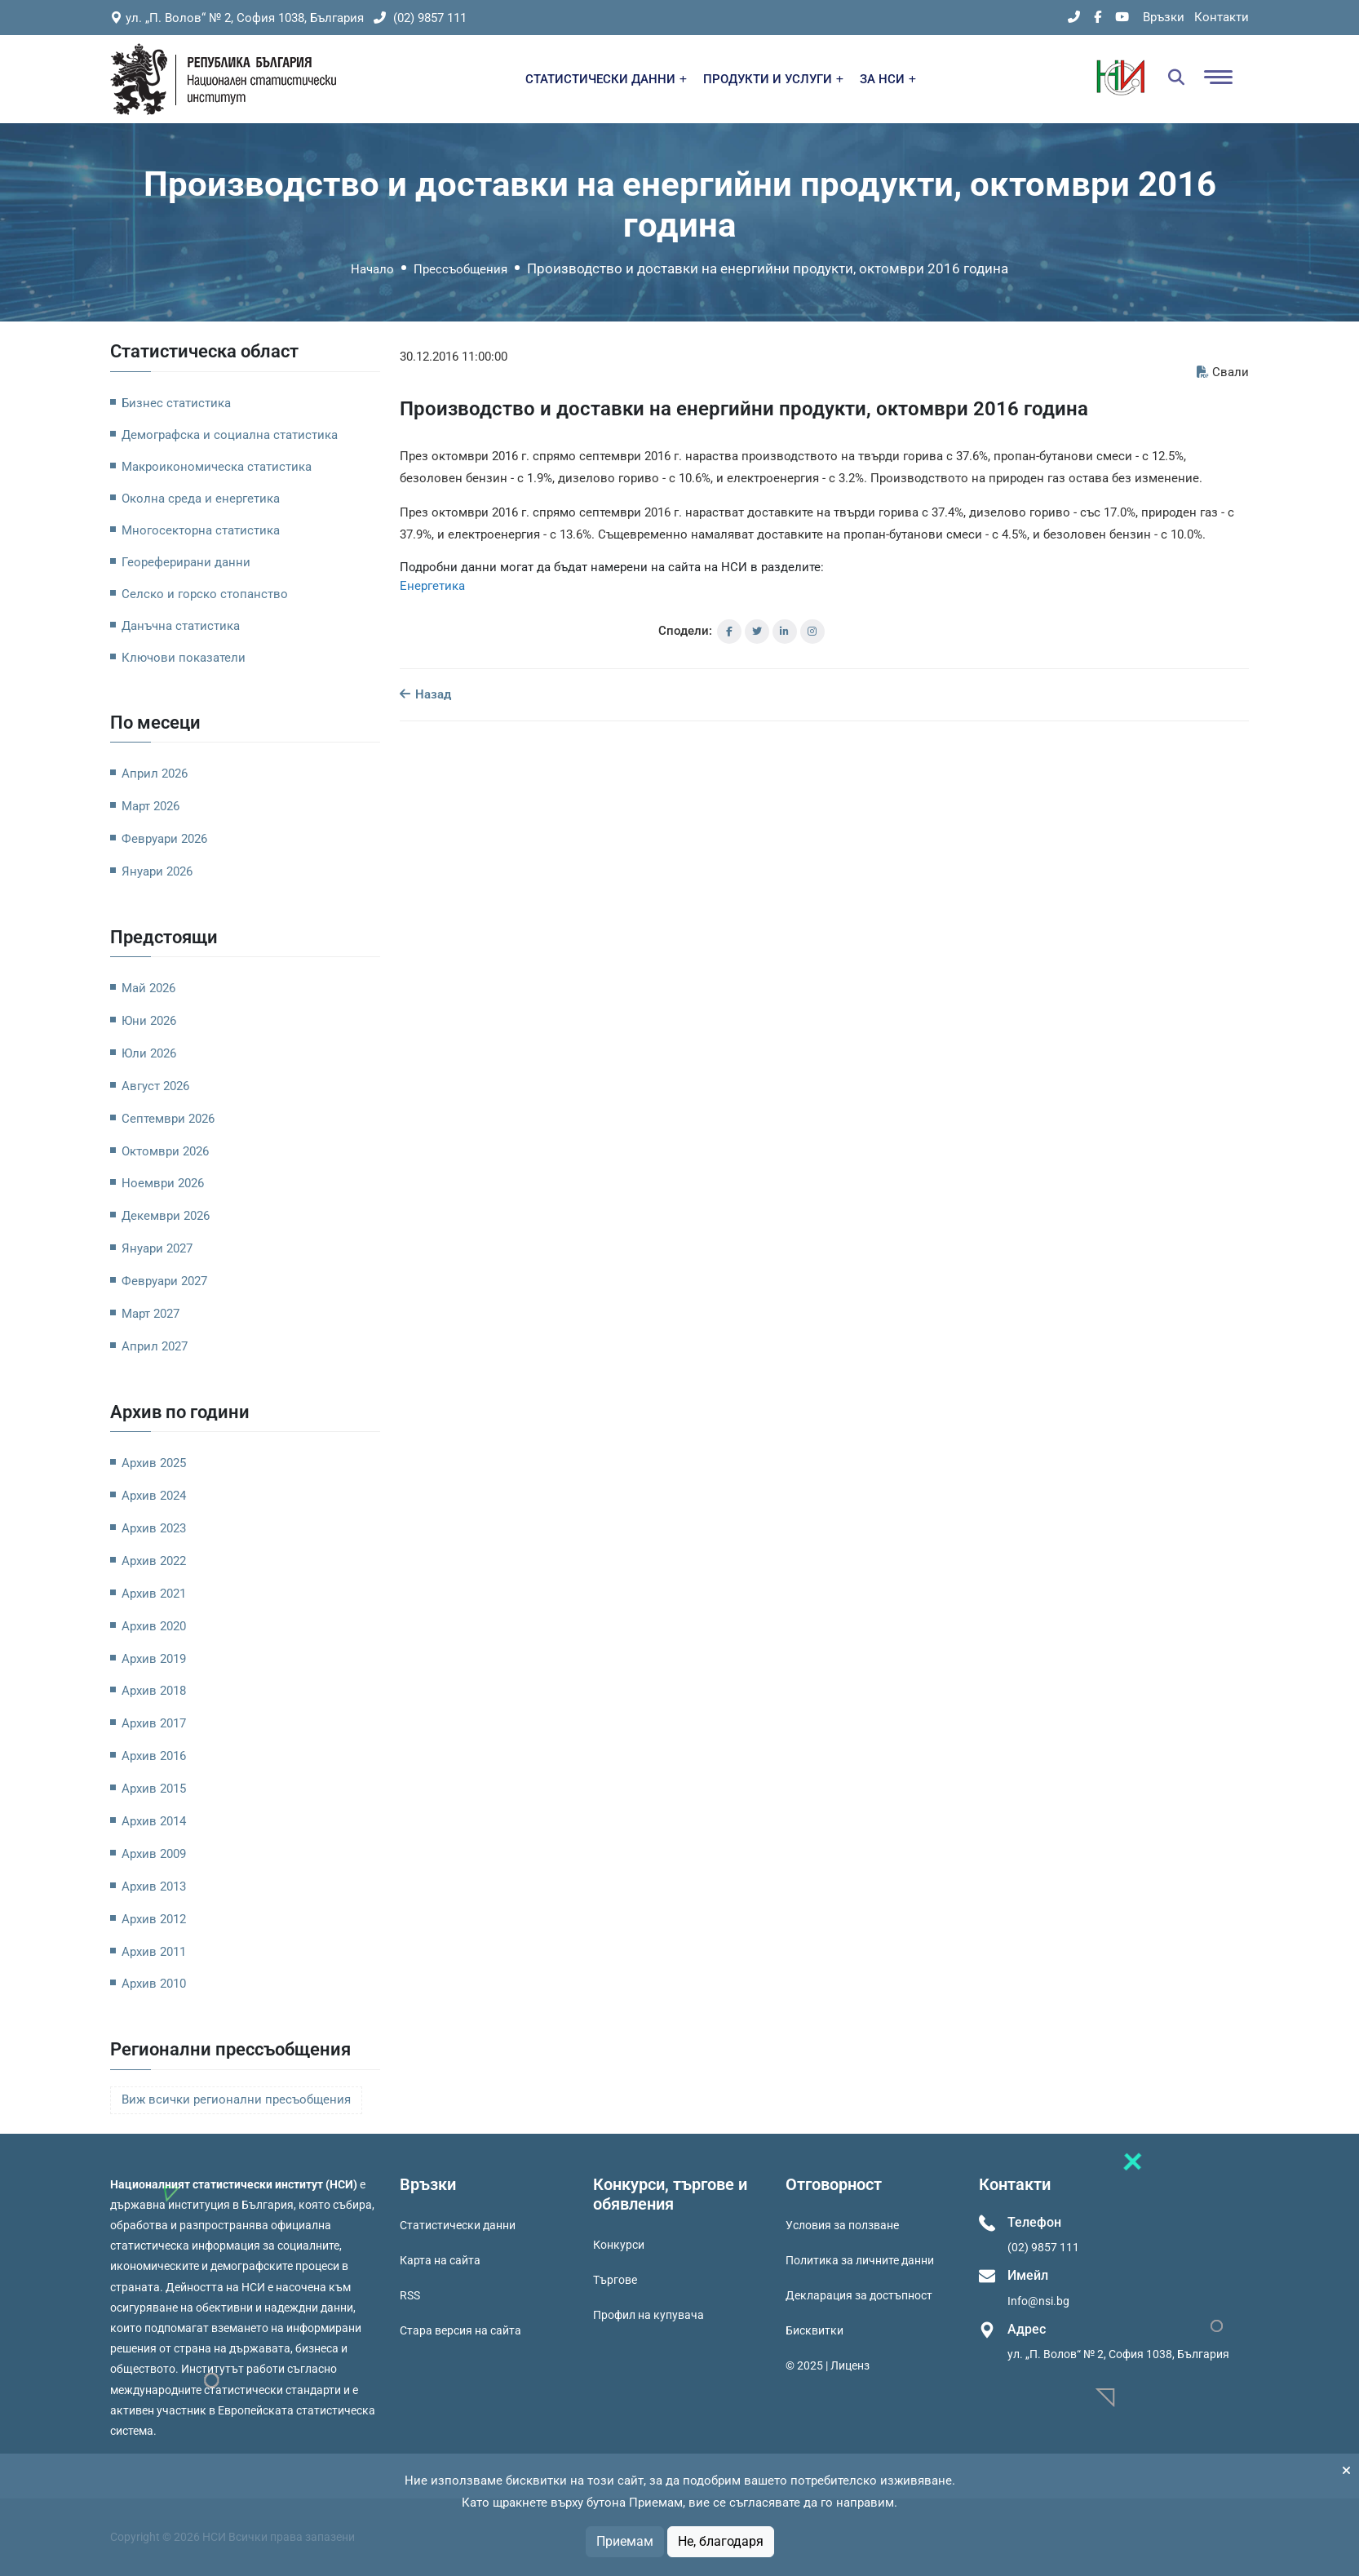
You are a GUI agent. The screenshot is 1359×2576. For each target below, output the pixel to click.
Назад (425, 694)
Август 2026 (155, 1086)
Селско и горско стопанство (205, 594)
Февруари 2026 (164, 838)
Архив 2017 (154, 1723)
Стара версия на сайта (460, 2330)
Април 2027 (155, 1346)
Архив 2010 (154, 1983)
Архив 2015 (154, 1788)
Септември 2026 (168, 1118)
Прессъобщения (460, 269)
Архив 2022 (154, 1561)
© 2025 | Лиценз (828, 2365)
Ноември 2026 (163, 1183)
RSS (410, 2295)
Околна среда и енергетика (201, 498)
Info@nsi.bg (1038, 2301)
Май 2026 (148, 988)
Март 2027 (150, 1313)
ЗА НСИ (888, 79)
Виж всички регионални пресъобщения (236, 2100)
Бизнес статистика (176, 403)
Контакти (1221, 17)
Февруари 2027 (164, 1281)
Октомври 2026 (165, 1151)
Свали (1223, 372)
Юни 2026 (149, 1020)
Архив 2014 (154, 1821)
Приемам (624, 2541)
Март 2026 (150, 806)
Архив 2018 (154, 1690)
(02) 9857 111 (420, 18)
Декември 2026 (166, 1215)
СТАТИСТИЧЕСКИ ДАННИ (606, 79)
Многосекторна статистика (201, 530)
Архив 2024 (154, 1495)
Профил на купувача (648, 2314)
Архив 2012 (154, 1919)
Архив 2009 (154, 1854)
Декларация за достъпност (859, 2295)
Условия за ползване (842, 2225)
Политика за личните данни (860, 2260)
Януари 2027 (157, 1248)
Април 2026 (155, 773)
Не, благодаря (721, 2541)
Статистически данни (458, 2225)
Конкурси (618, 2244)
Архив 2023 (154, 1528)
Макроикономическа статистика (217, 466)
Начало (372, 269)
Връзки (1163, 17)
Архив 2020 (154, 1626)
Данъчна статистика (181, 626)
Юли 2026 (149, 1053)
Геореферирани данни (186, 562)
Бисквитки (814, 2330)
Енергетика (432, 586)
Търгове (615, 2279)
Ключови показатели (184, 657)
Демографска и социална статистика (230, 435)
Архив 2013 (154, 1886)
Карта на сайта (440, 2260)
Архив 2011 (154, 1951)
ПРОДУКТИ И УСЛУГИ (773, 79)
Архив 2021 (154, 1593)
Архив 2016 (154, 1756)
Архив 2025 (154, 1463)
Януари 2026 (157, 871)
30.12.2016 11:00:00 (453, 356)
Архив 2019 (154, 1659)
